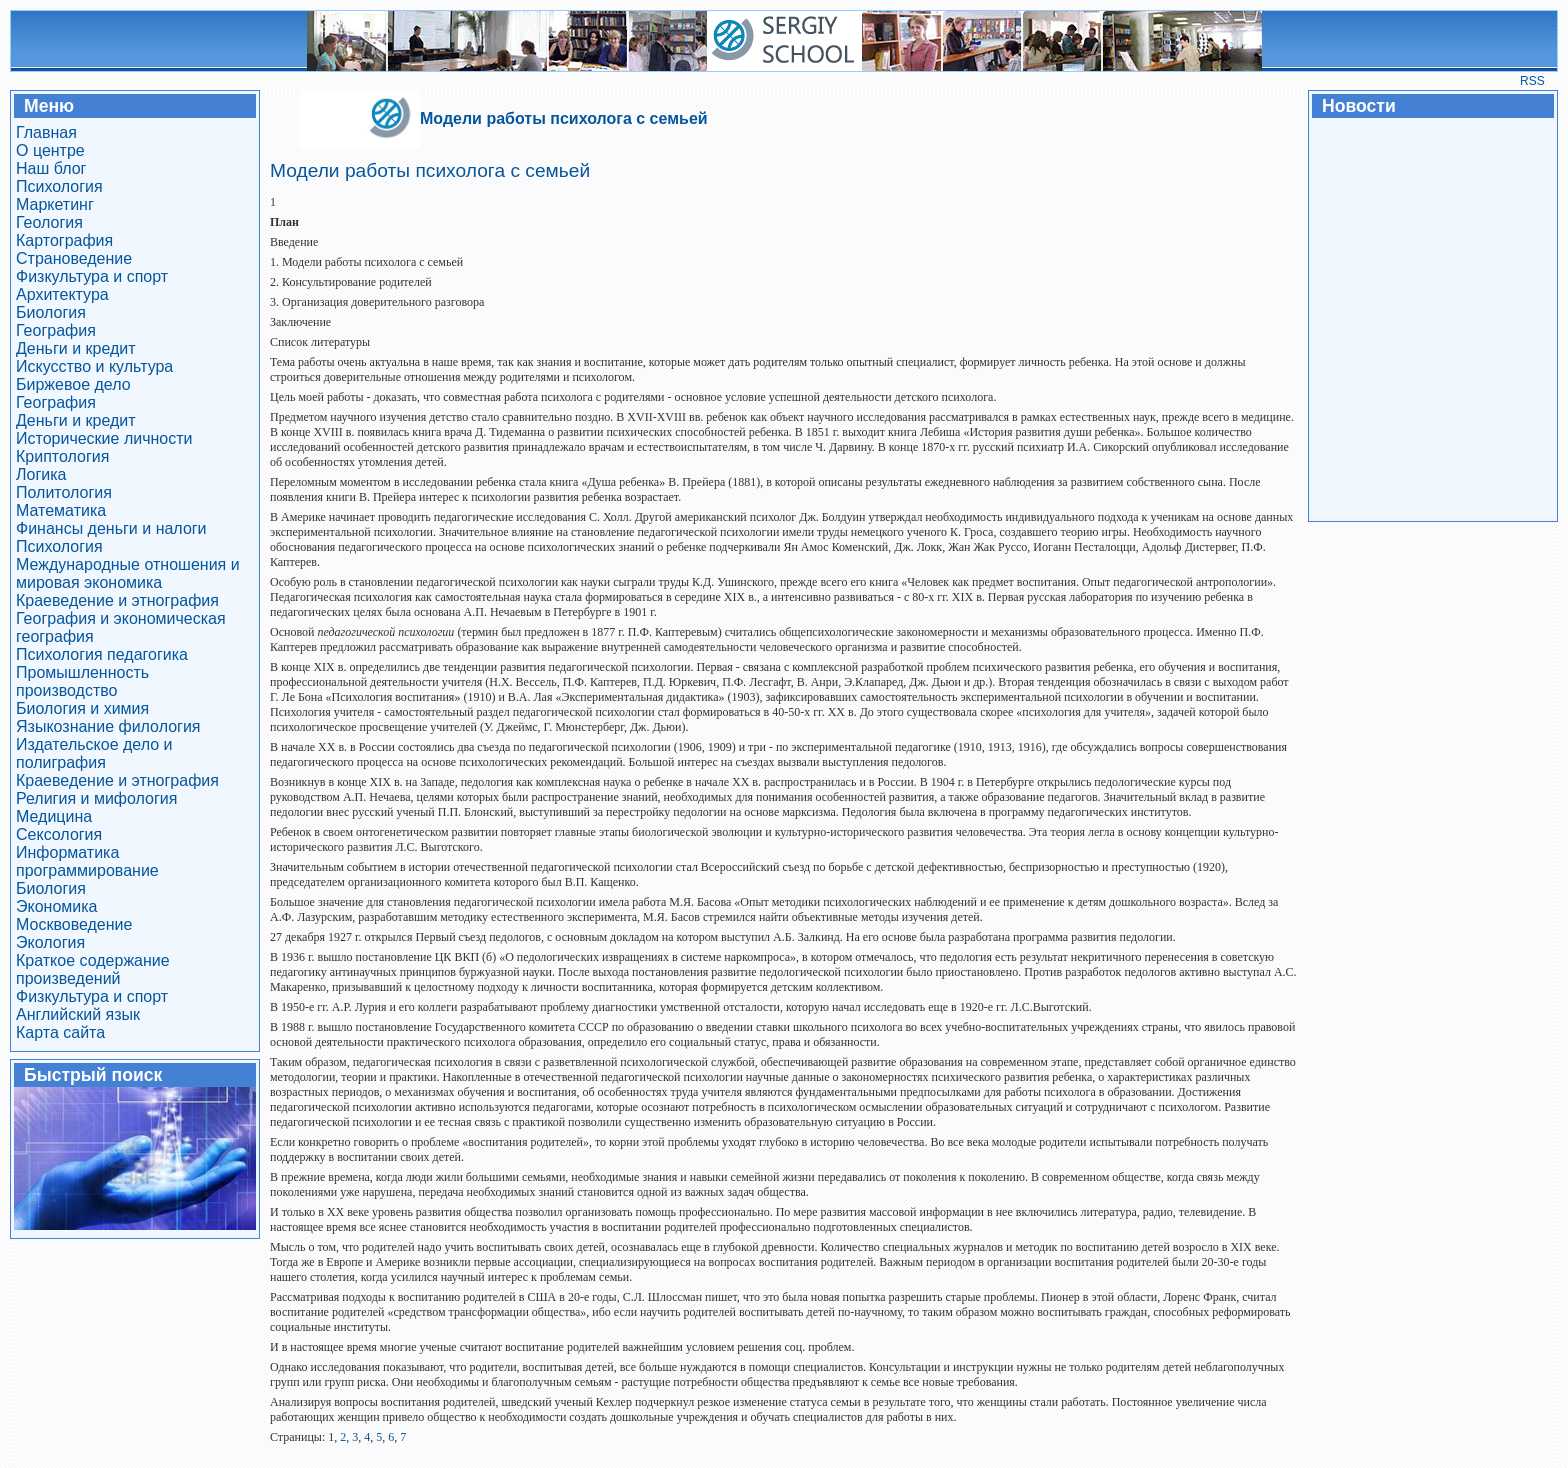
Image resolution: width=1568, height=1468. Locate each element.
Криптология (62, 456)
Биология (51, 312)
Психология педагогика (102, 654)
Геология (49, 222)
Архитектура (62, 294)
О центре (50, 150)
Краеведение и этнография (117, 600)
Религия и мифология (96, 798)
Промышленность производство (82, 681)
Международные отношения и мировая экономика (128, 573)
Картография (64, 240)
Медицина (54, 816)
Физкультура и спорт (92, 276)
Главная (46, 132)
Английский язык (78, 1014)
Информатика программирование (87, 861)
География (56, 330)
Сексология (59, 834)
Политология (64, 492)
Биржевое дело (73, 384)
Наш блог (51, 168)
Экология (50, 942)
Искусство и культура (94, 366)
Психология (59, 186)
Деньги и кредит (76, 348)
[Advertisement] (1432, 318)
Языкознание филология (108, 726)
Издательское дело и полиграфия (94, 753)
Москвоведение (74, 924)
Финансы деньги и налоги (111, 528)
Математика (61, 510)
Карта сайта (60, 1032)
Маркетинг (55, 204)
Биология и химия (82, 708)
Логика (41, 474)
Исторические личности (104, 438)
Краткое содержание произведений (93, 969)
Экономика (57, 906)
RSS (1532, 81)
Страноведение (74, 258)
